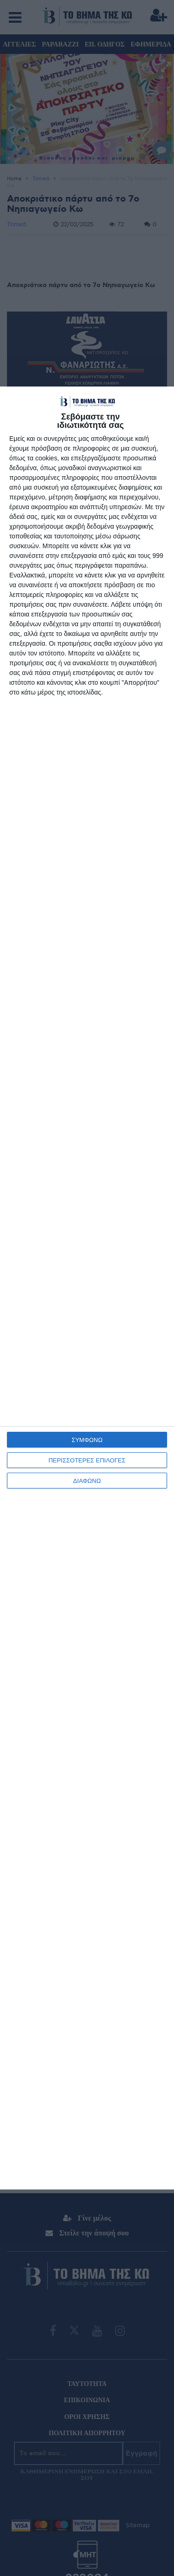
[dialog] (87, 1288)
